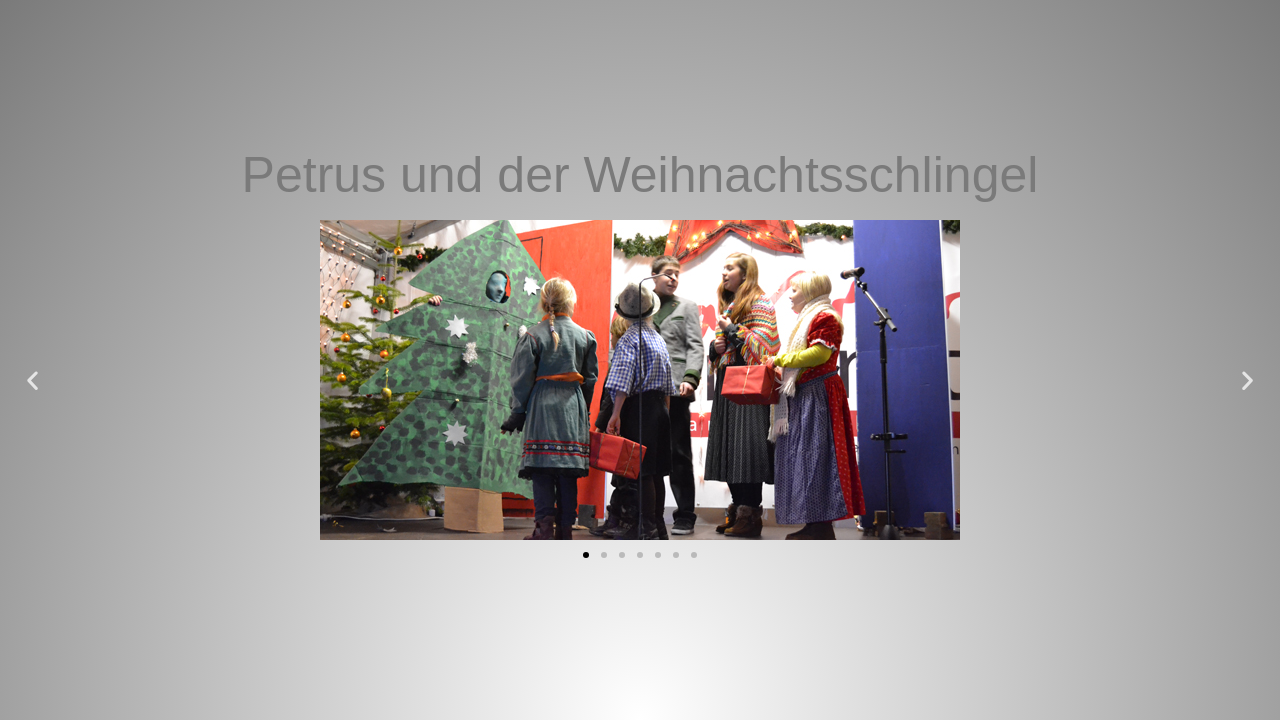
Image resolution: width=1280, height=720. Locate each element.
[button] (32, 380)
